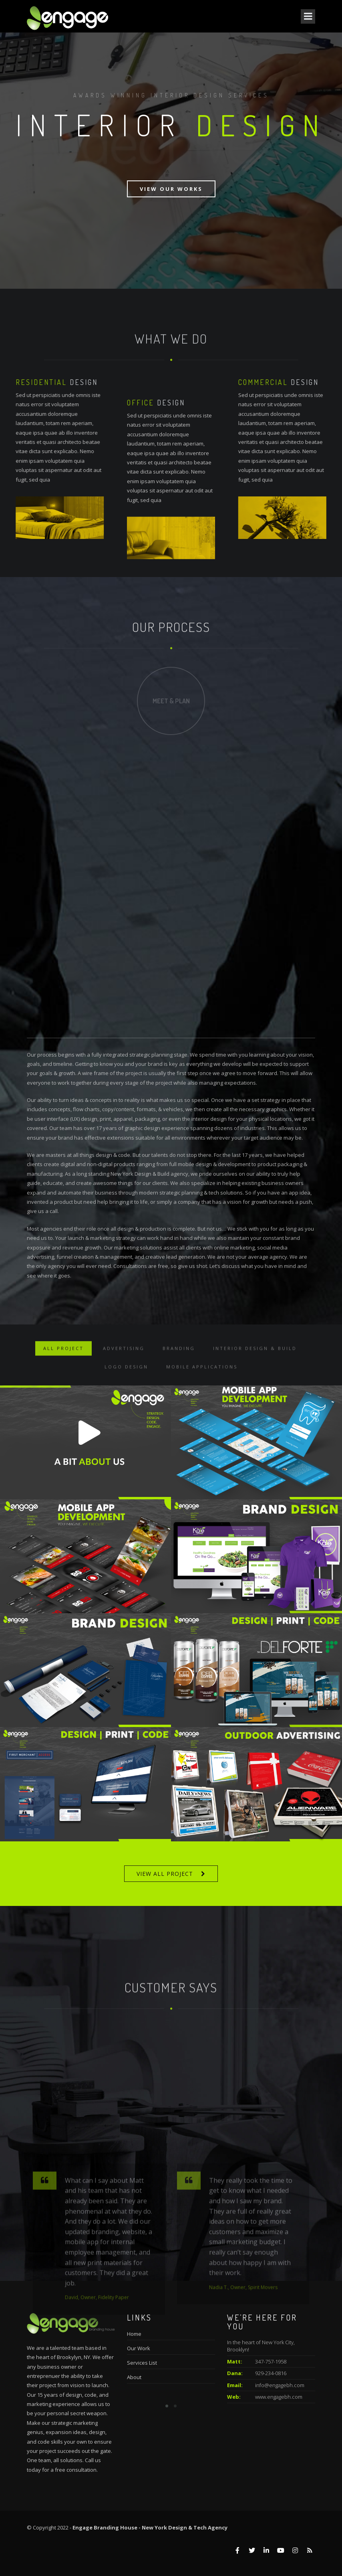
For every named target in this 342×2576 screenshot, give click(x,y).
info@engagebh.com (279, 2385)
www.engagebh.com (278, 2396)
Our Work (138, 2348)
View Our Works (171, 188)
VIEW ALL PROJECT (165, 1873)
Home (134, 2333)
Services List (142, 2362)
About (134, 2377)
